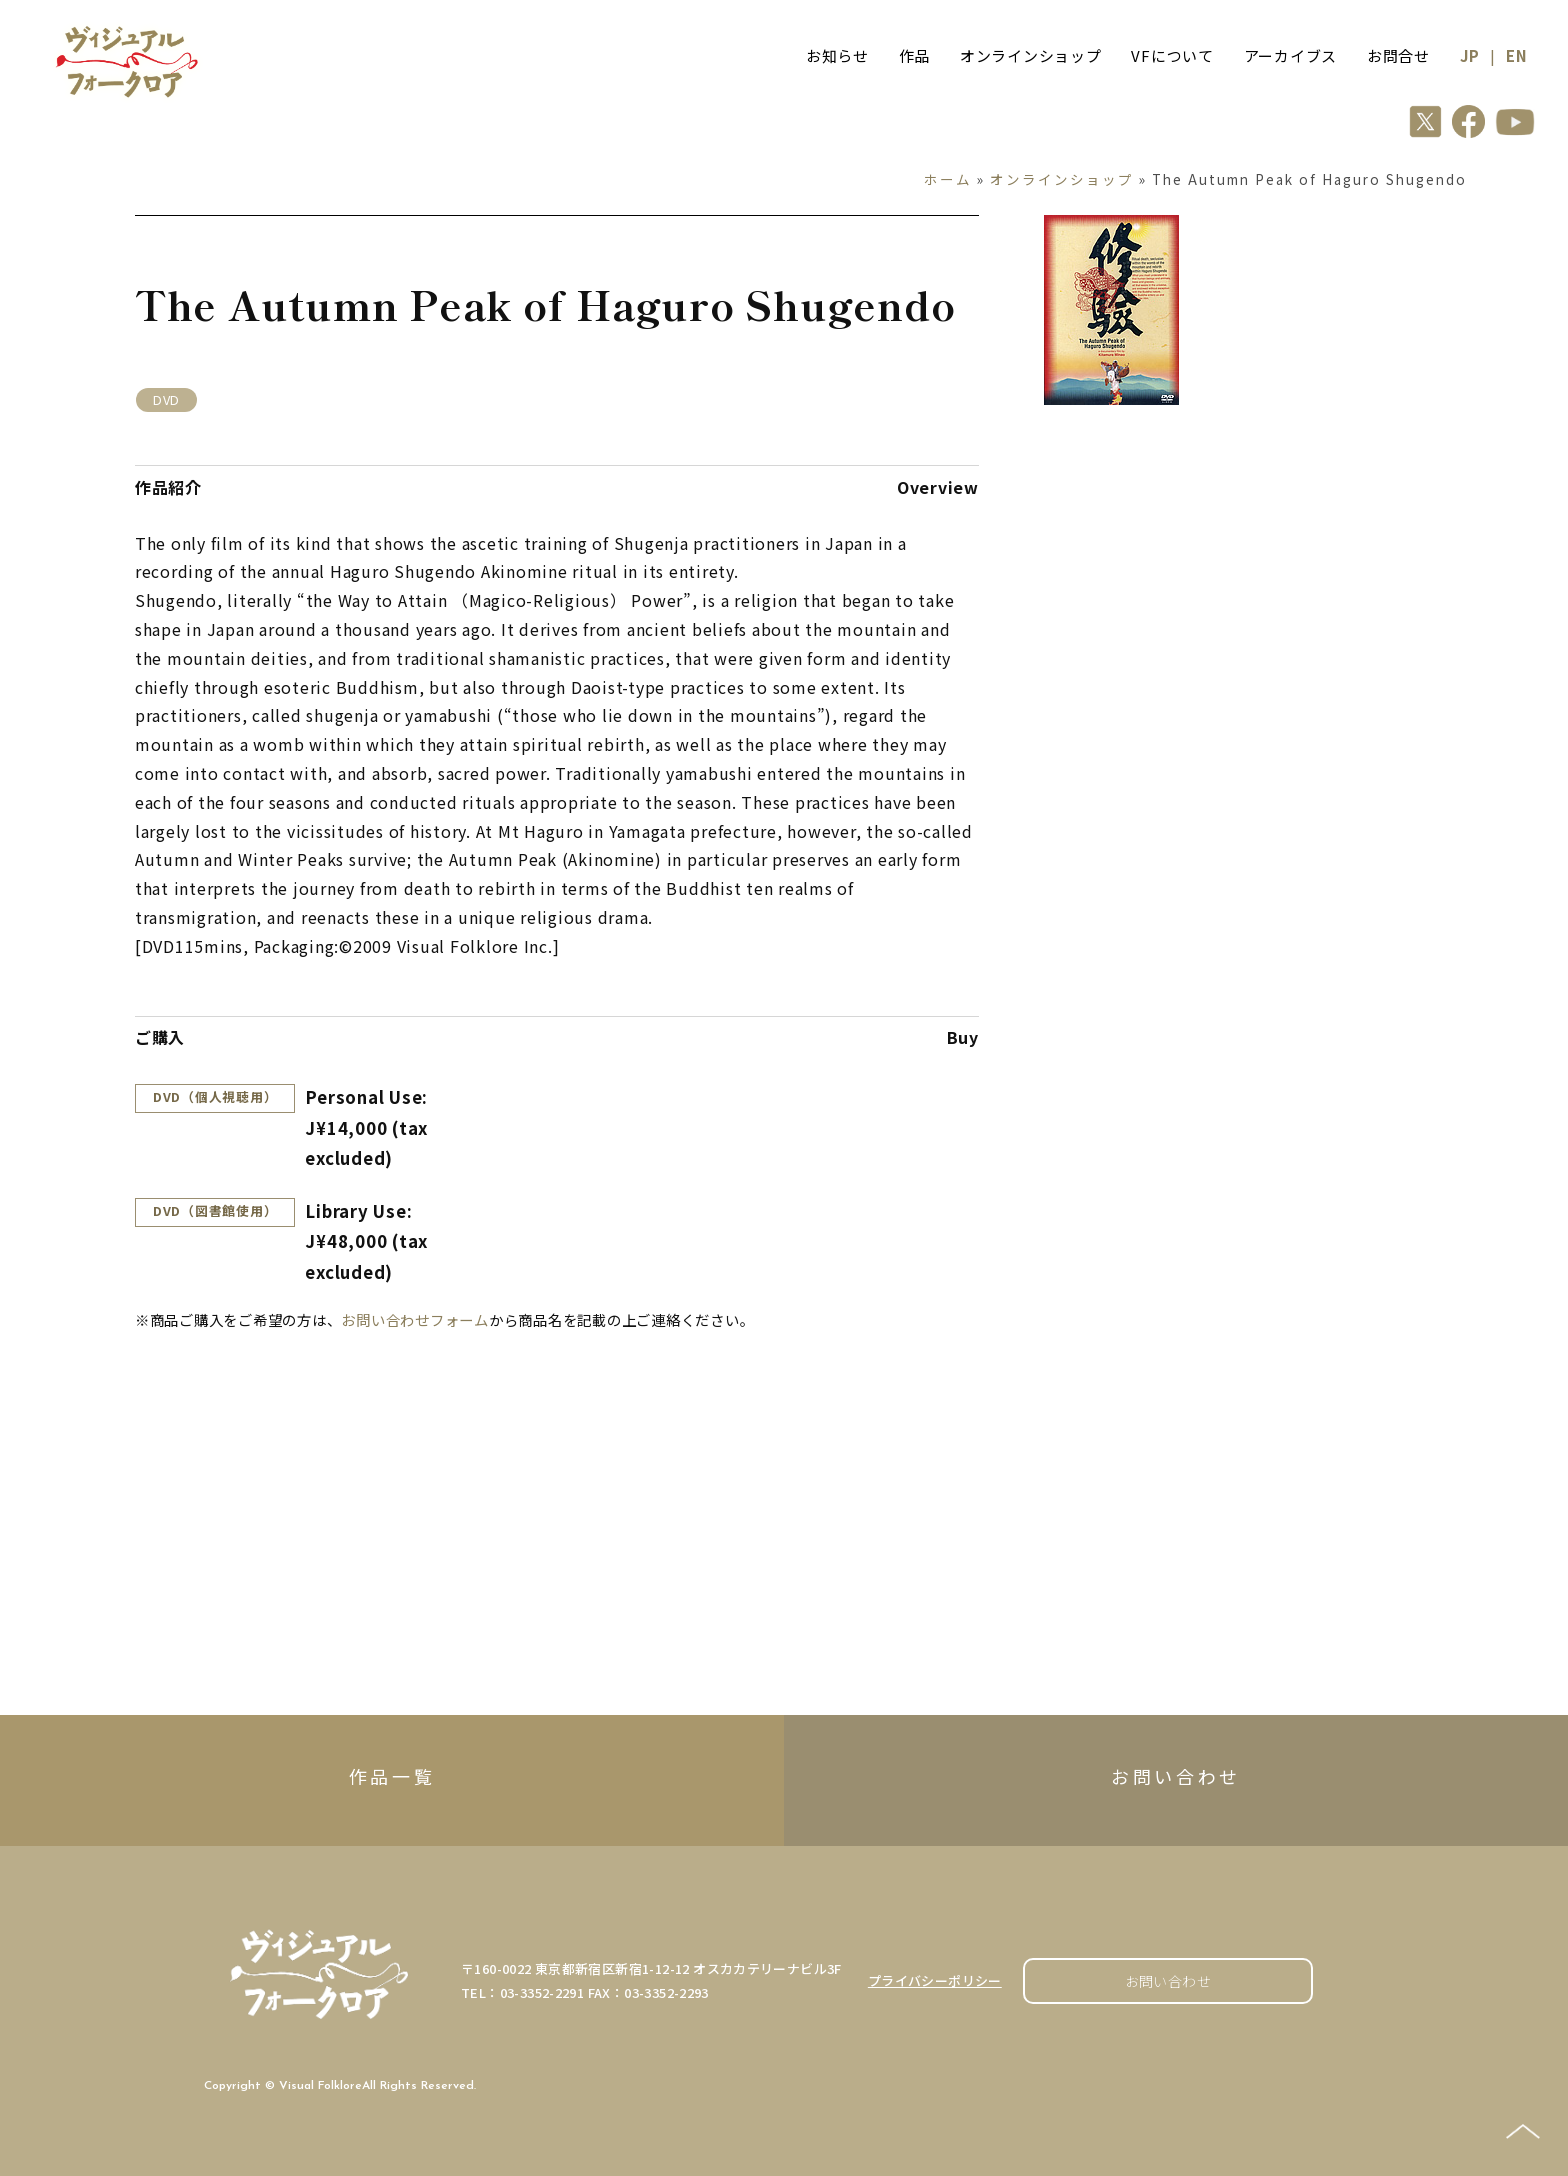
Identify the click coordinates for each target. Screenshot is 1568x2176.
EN (1517, 55)
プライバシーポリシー (935, 1980)
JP (1470, 55)
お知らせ (837, 55)
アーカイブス (1291, 55)
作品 (915, 55)
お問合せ (1398, 55)
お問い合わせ (1168, 1981)
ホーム (948, 179)
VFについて (1172, 55)
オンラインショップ (1031, 55)
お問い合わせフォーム (415, 1319)
